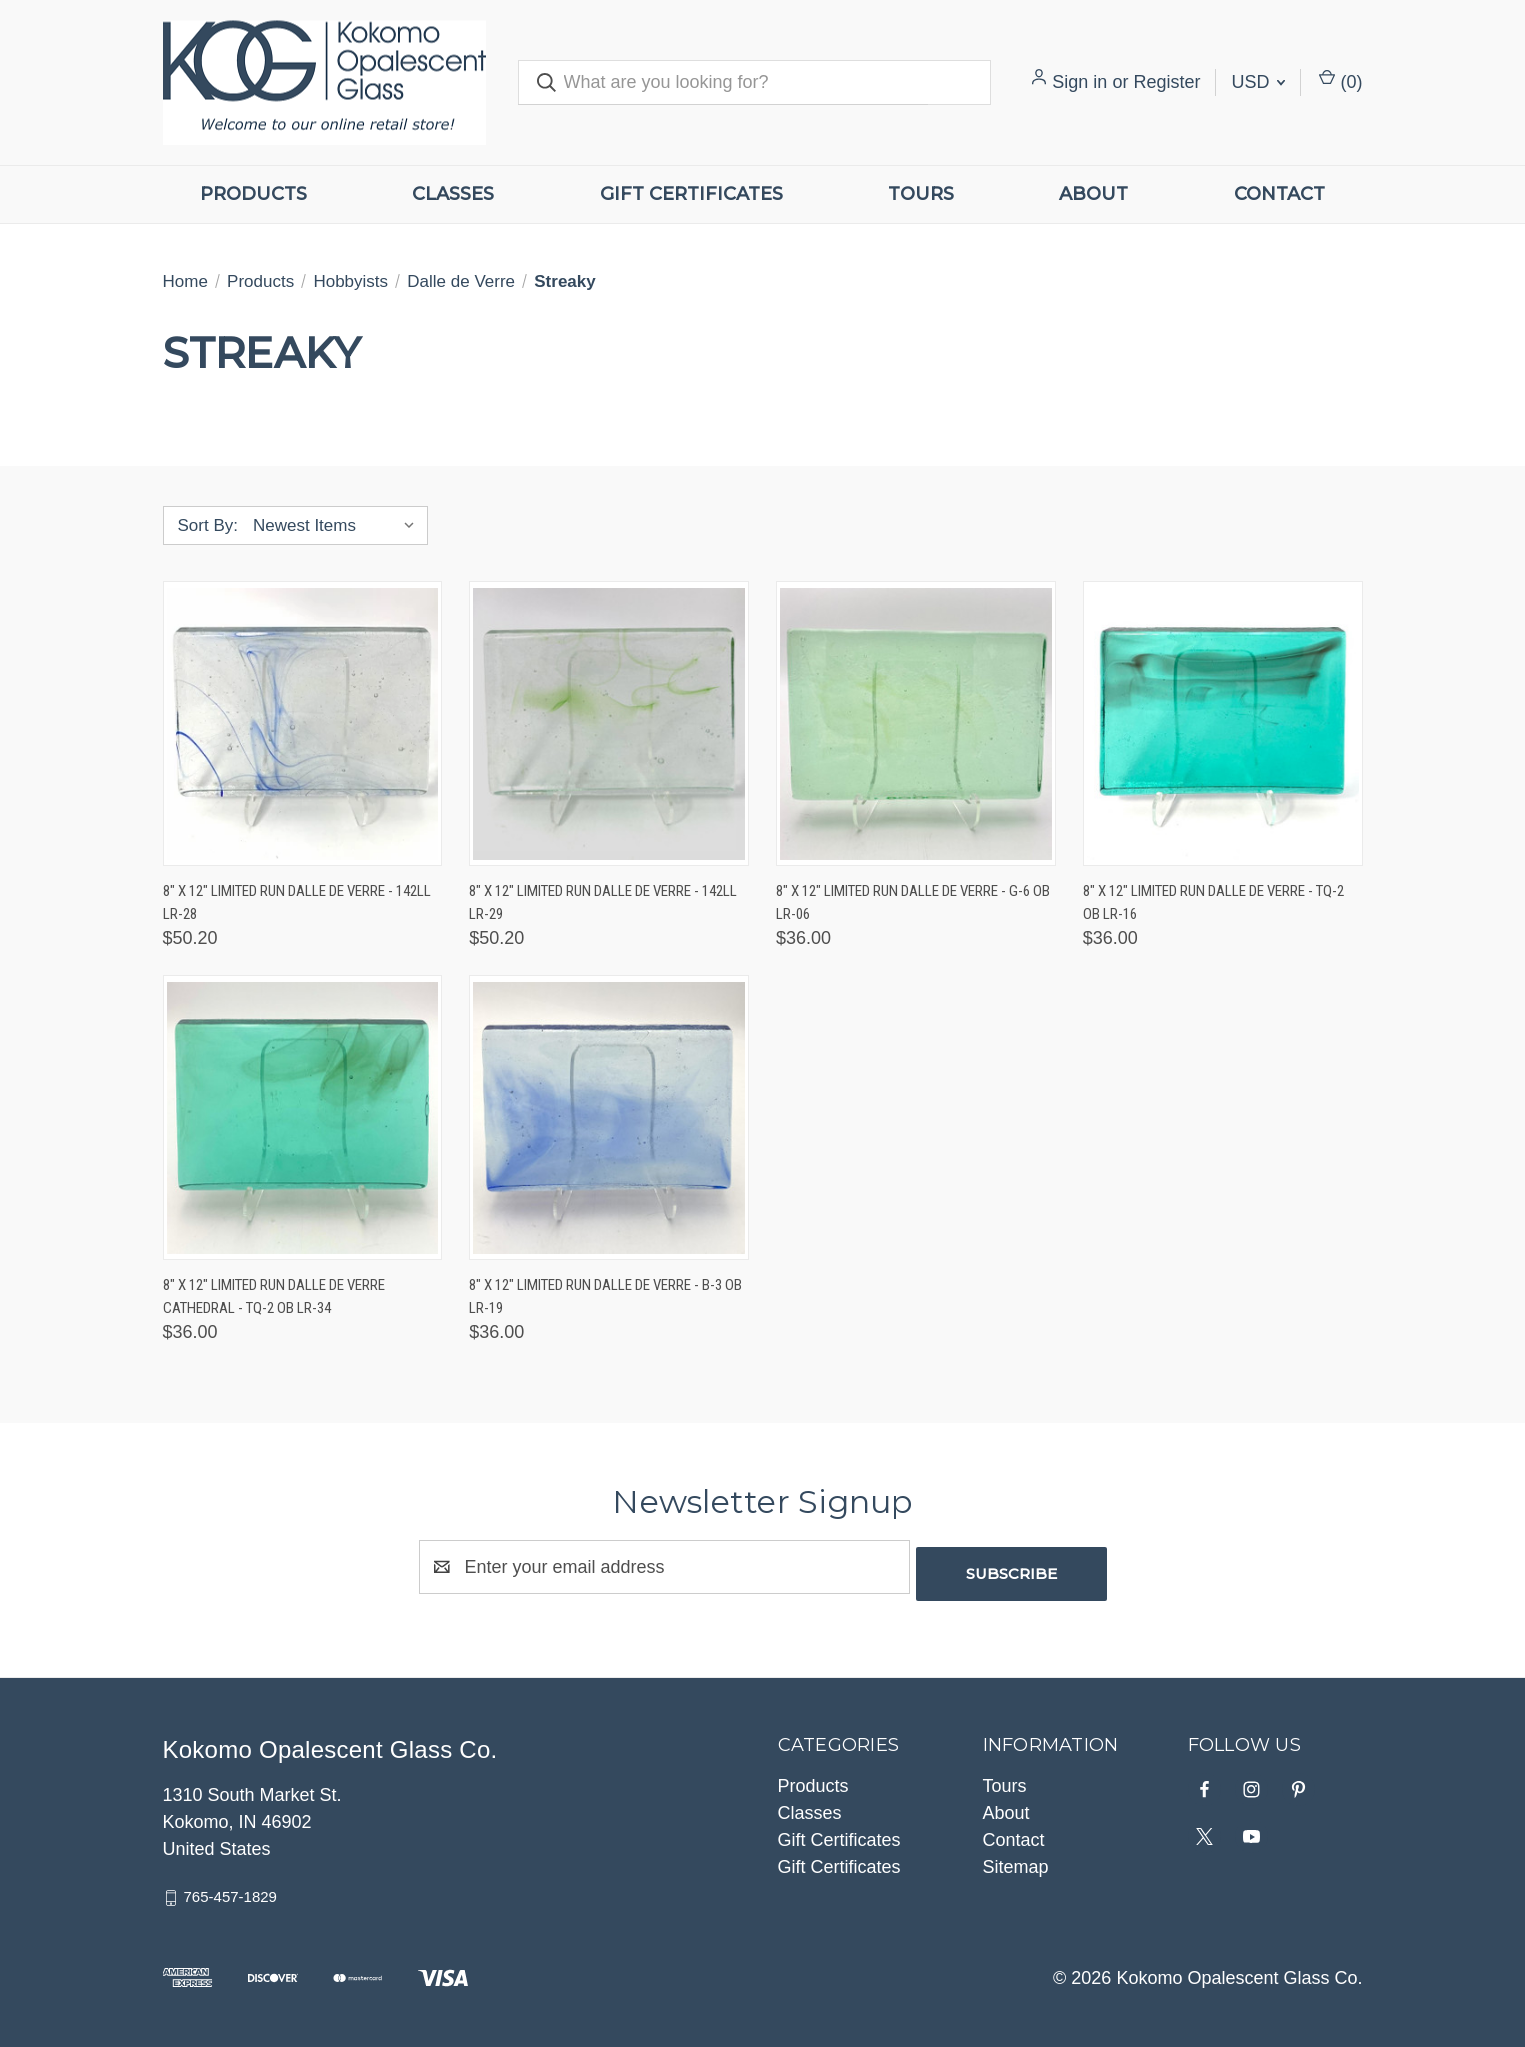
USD (1258, 82)
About (1093, 194)
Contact (1279, 194)
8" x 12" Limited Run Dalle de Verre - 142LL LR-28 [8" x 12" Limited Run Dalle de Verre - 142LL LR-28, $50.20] (297, 902)
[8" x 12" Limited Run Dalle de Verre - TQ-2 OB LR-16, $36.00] (1223, 723)
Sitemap (1016, 1860)
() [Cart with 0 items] (1340, 80)
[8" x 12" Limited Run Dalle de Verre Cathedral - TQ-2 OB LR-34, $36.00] (303, 1117)
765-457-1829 (230, 1889)
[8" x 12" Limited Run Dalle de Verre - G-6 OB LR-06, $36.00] (916, 723)
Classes (453, 194)
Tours (921, 194)
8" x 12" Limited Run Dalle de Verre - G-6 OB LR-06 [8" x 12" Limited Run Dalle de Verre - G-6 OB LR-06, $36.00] (913, 902)
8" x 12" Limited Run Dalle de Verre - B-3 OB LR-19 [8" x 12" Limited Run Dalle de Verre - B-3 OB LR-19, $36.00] (605, 1296)
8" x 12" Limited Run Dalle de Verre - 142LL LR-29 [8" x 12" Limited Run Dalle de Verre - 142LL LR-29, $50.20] (603, 902)
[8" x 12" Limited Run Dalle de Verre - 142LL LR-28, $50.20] (303, 723)
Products (253, 194)
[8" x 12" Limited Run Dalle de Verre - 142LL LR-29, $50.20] (609, 723)
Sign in (1079, 82)
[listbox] (338, 526)
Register (1166, 82)
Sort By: (208, 525)
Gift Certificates (691, 194)
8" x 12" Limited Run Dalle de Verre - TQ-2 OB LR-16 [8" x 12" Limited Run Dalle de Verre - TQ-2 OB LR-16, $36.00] (1213, 902)
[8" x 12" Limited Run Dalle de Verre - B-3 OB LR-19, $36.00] (609, 1117)
